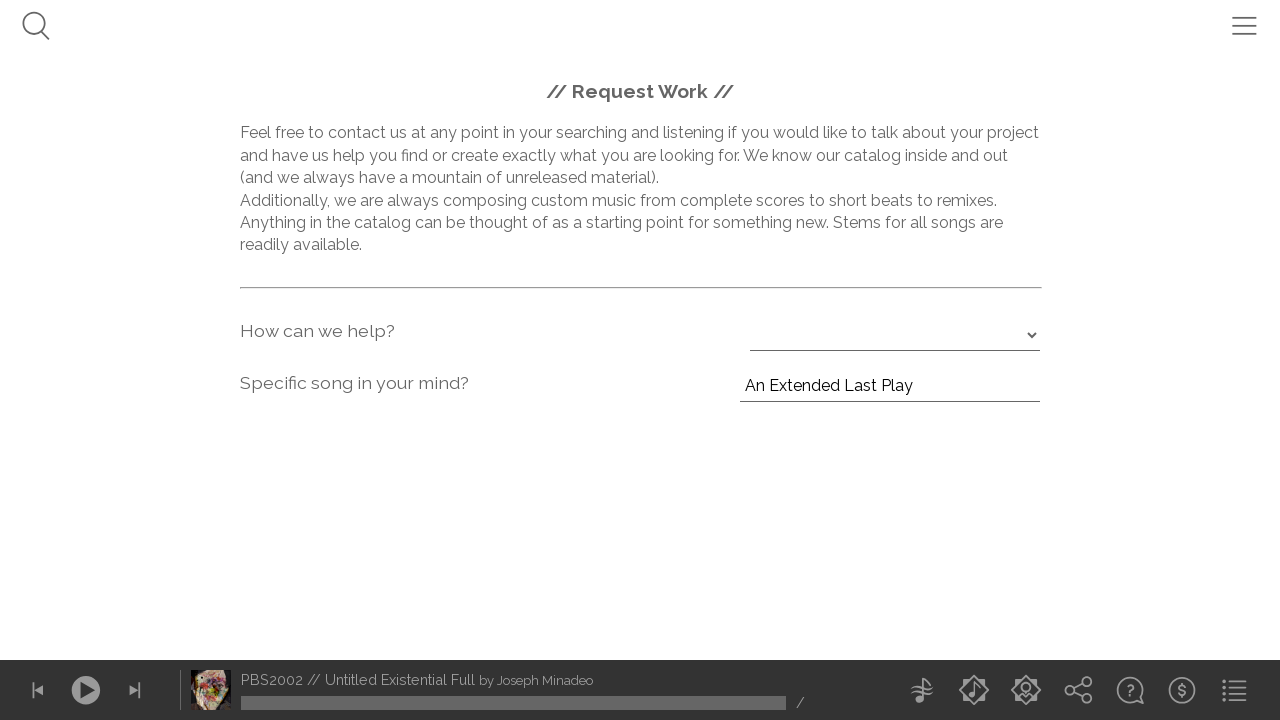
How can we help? (317, 330)
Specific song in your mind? (354, 382)
